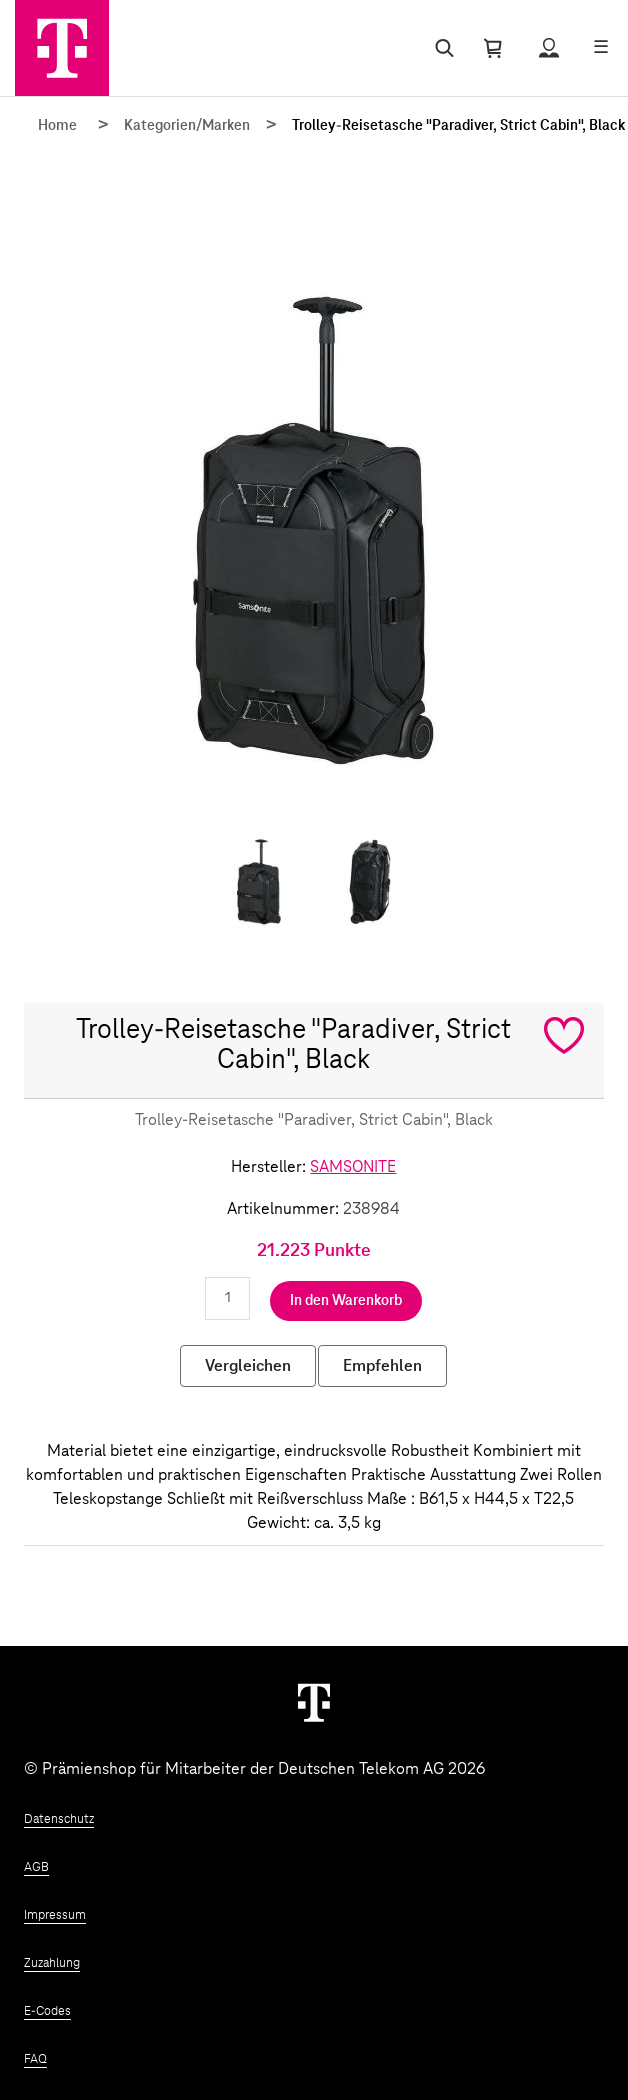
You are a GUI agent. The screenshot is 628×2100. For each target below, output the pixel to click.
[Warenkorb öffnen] (493, 48)
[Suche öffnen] (440, 48)
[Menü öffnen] (601, 48)
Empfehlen (382, 1366)
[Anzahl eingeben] (227, 1298)
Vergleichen (248, 1366)
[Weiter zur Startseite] (314, 1702)
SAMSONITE (353, 1167)
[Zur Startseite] (62, 48)
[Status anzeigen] (549, 48)
